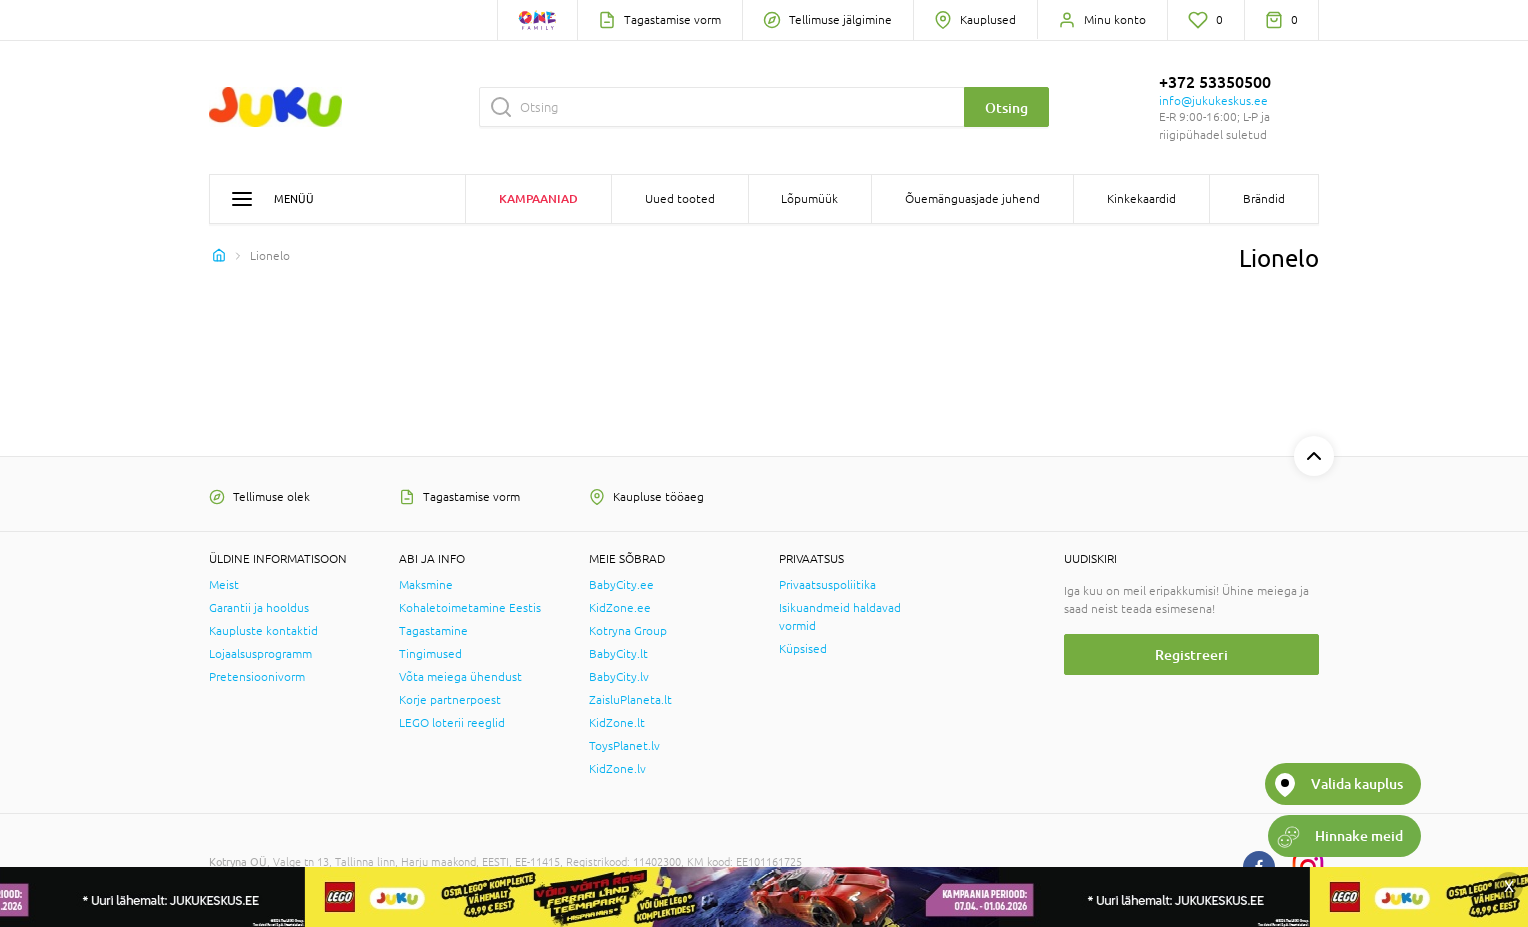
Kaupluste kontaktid (263, 631)
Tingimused (430, 654)
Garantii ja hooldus (259, 608)
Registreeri (1191, 654)
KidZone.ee (620, 608)
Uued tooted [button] (680, 199)
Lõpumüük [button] (809, 199)
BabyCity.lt (618, 654)
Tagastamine (433, 631)
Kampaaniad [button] (538, 198)
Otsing (1006, 107)
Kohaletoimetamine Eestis (470, 608)
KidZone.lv (617, 769)
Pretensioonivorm (257, 677)
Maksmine (426, 585)
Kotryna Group (628, 631)
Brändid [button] (1264, 199)
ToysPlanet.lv (624, 746)
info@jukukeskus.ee (1213, 101)
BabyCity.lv (619, 677)
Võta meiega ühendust (460, 677)
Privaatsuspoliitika (827, 585)
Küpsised (803, 649)
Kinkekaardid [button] (1141, 199)
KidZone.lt (617, 723)
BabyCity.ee (621, 585)
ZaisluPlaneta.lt (630, 700)
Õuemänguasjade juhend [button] (972, 199)
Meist (224, 585)
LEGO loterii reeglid (452, 723)
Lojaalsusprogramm (260, 654)
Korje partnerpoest (450, 700)
